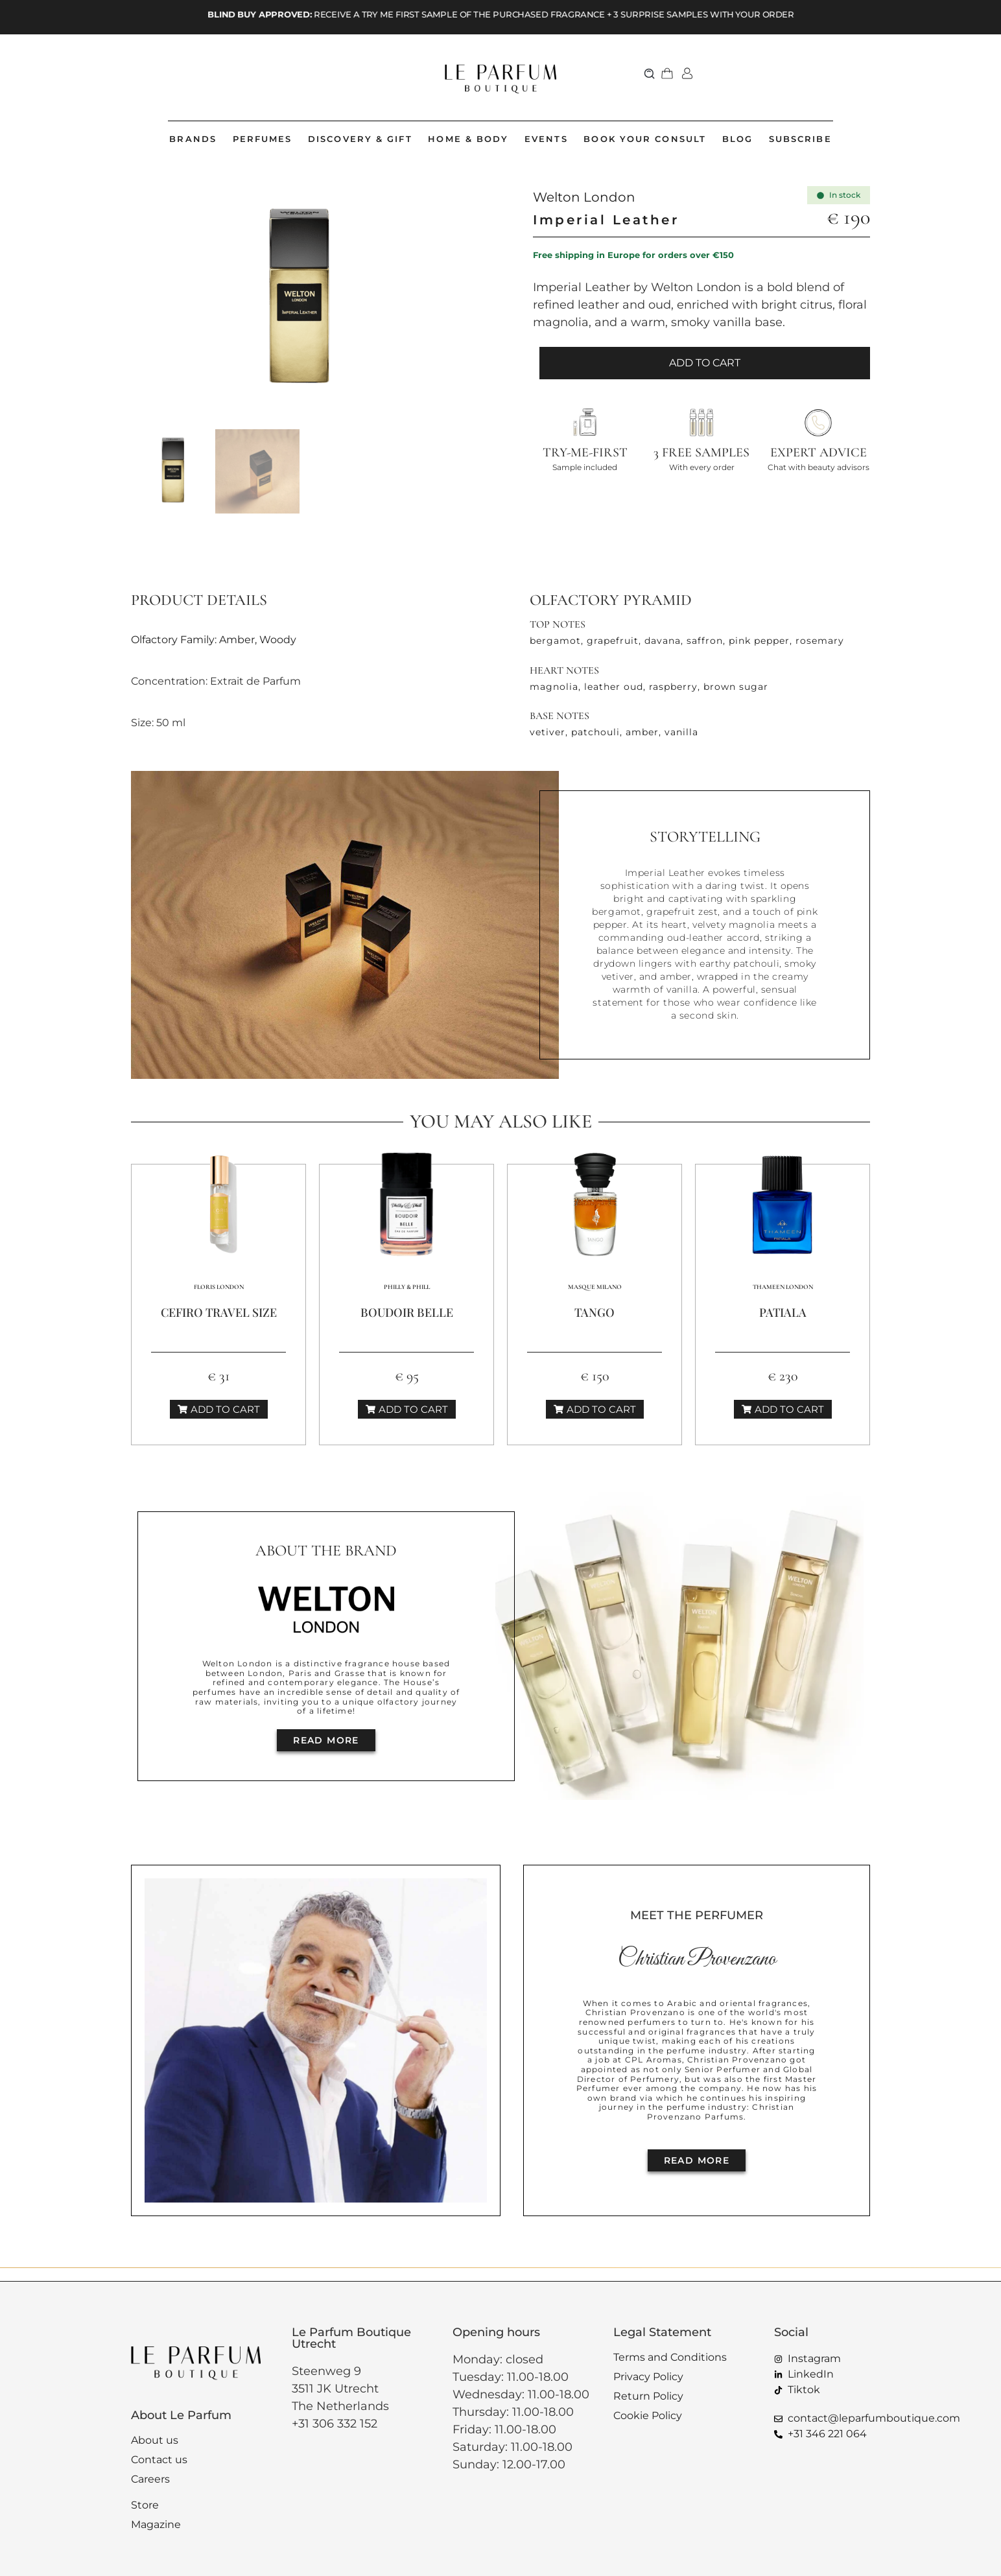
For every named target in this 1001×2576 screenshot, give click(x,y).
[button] (649, 72)
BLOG (737, 139)
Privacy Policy (648, 2376)
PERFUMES (262, 139)
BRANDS (193, 139)
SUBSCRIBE (800, 139)
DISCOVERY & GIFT (360, 139)
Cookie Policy (647, 2415)
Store (145, 2505)
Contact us (159, 2459)
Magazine (156, 2524)
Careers (150, 2479)
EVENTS (546, 139)
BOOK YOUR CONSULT (644, 139)
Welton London (584, 197)
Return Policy (648, 2396)
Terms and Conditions (670, 2357)
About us (154, 2440)
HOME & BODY (468, 139)
